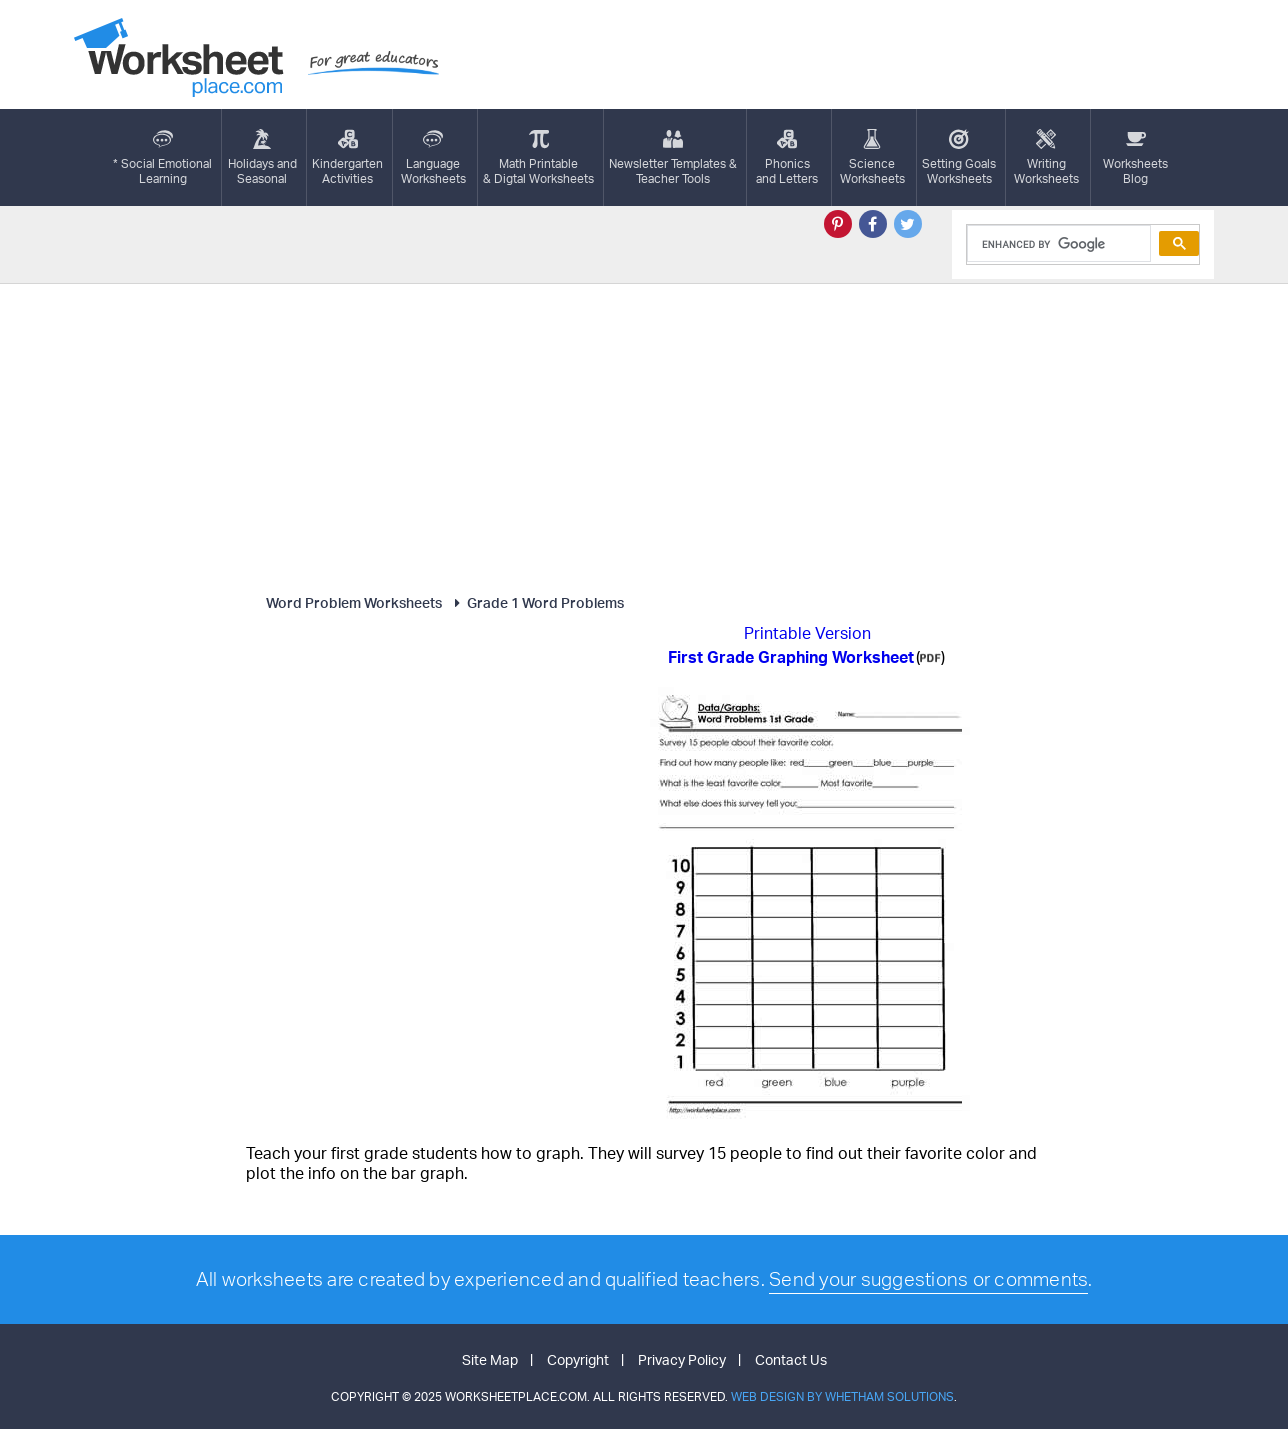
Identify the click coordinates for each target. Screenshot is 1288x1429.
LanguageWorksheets (433, 157)
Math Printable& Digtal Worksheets (538, 157)
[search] (1057, 244)
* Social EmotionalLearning (162, 157)
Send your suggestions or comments (928, 1279)
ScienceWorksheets (872, 157)
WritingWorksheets (1046, 157)
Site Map (490, 1359)
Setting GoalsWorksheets (959, 157)
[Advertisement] (644, 434)
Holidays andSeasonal (262, 157)
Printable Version (807, 633)
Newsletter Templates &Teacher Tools (673, 157)
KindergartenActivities (347, 157)
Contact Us (791, 1359)
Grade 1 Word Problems (536, 602)
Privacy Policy (682, 1359)
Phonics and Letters (787, 157)
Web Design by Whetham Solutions (842, 1396)
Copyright (578, 1359)
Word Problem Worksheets (354, 602)
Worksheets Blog (1135, 157)
